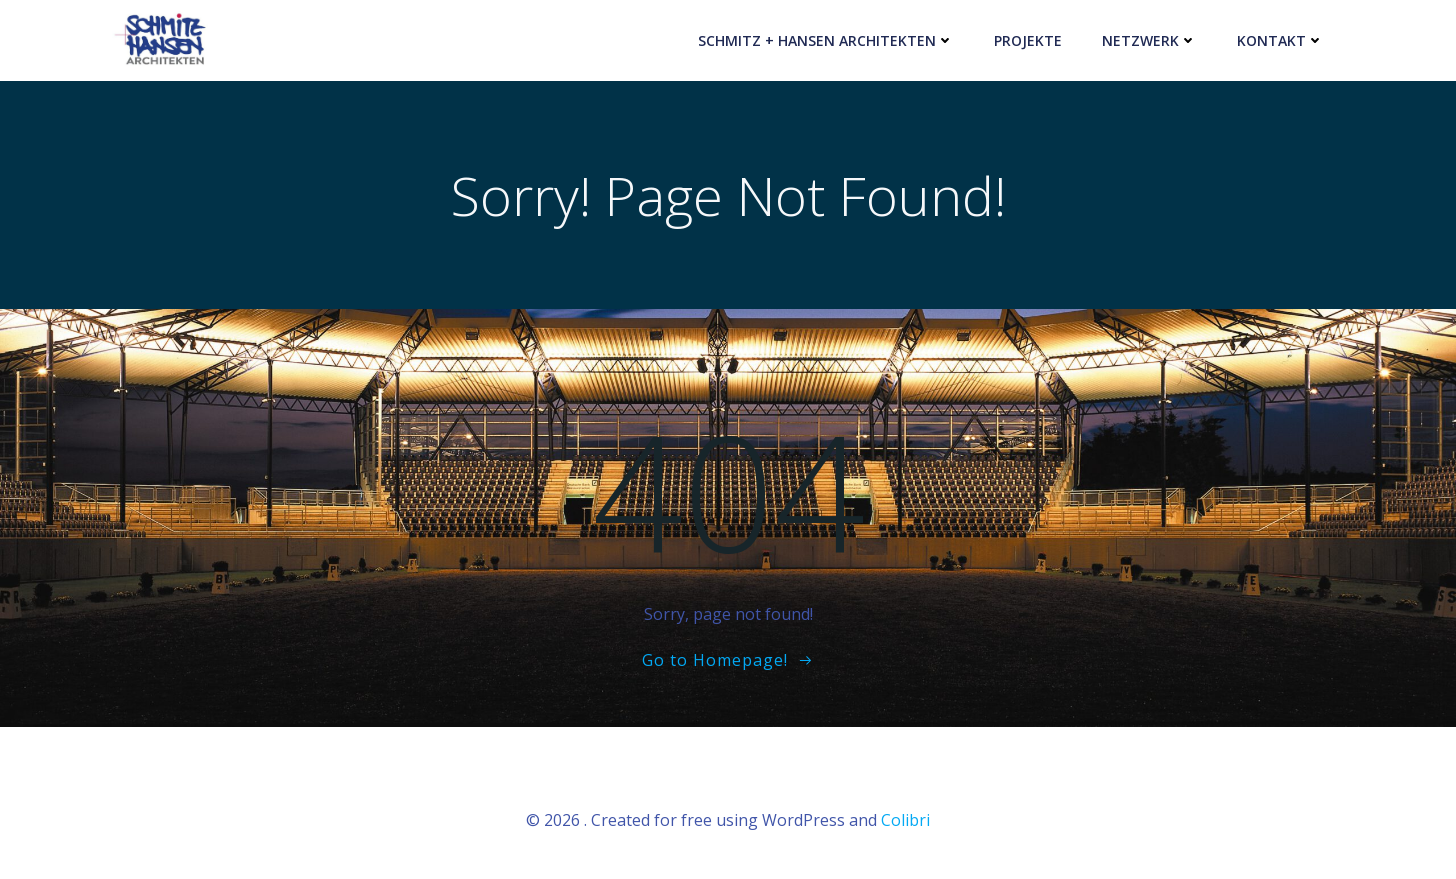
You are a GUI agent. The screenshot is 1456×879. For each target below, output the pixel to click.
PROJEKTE (1028, 40)
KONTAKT (1280, 40)
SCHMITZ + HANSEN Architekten (826, 40)
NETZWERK (1149, 40)
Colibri (905, 820)
